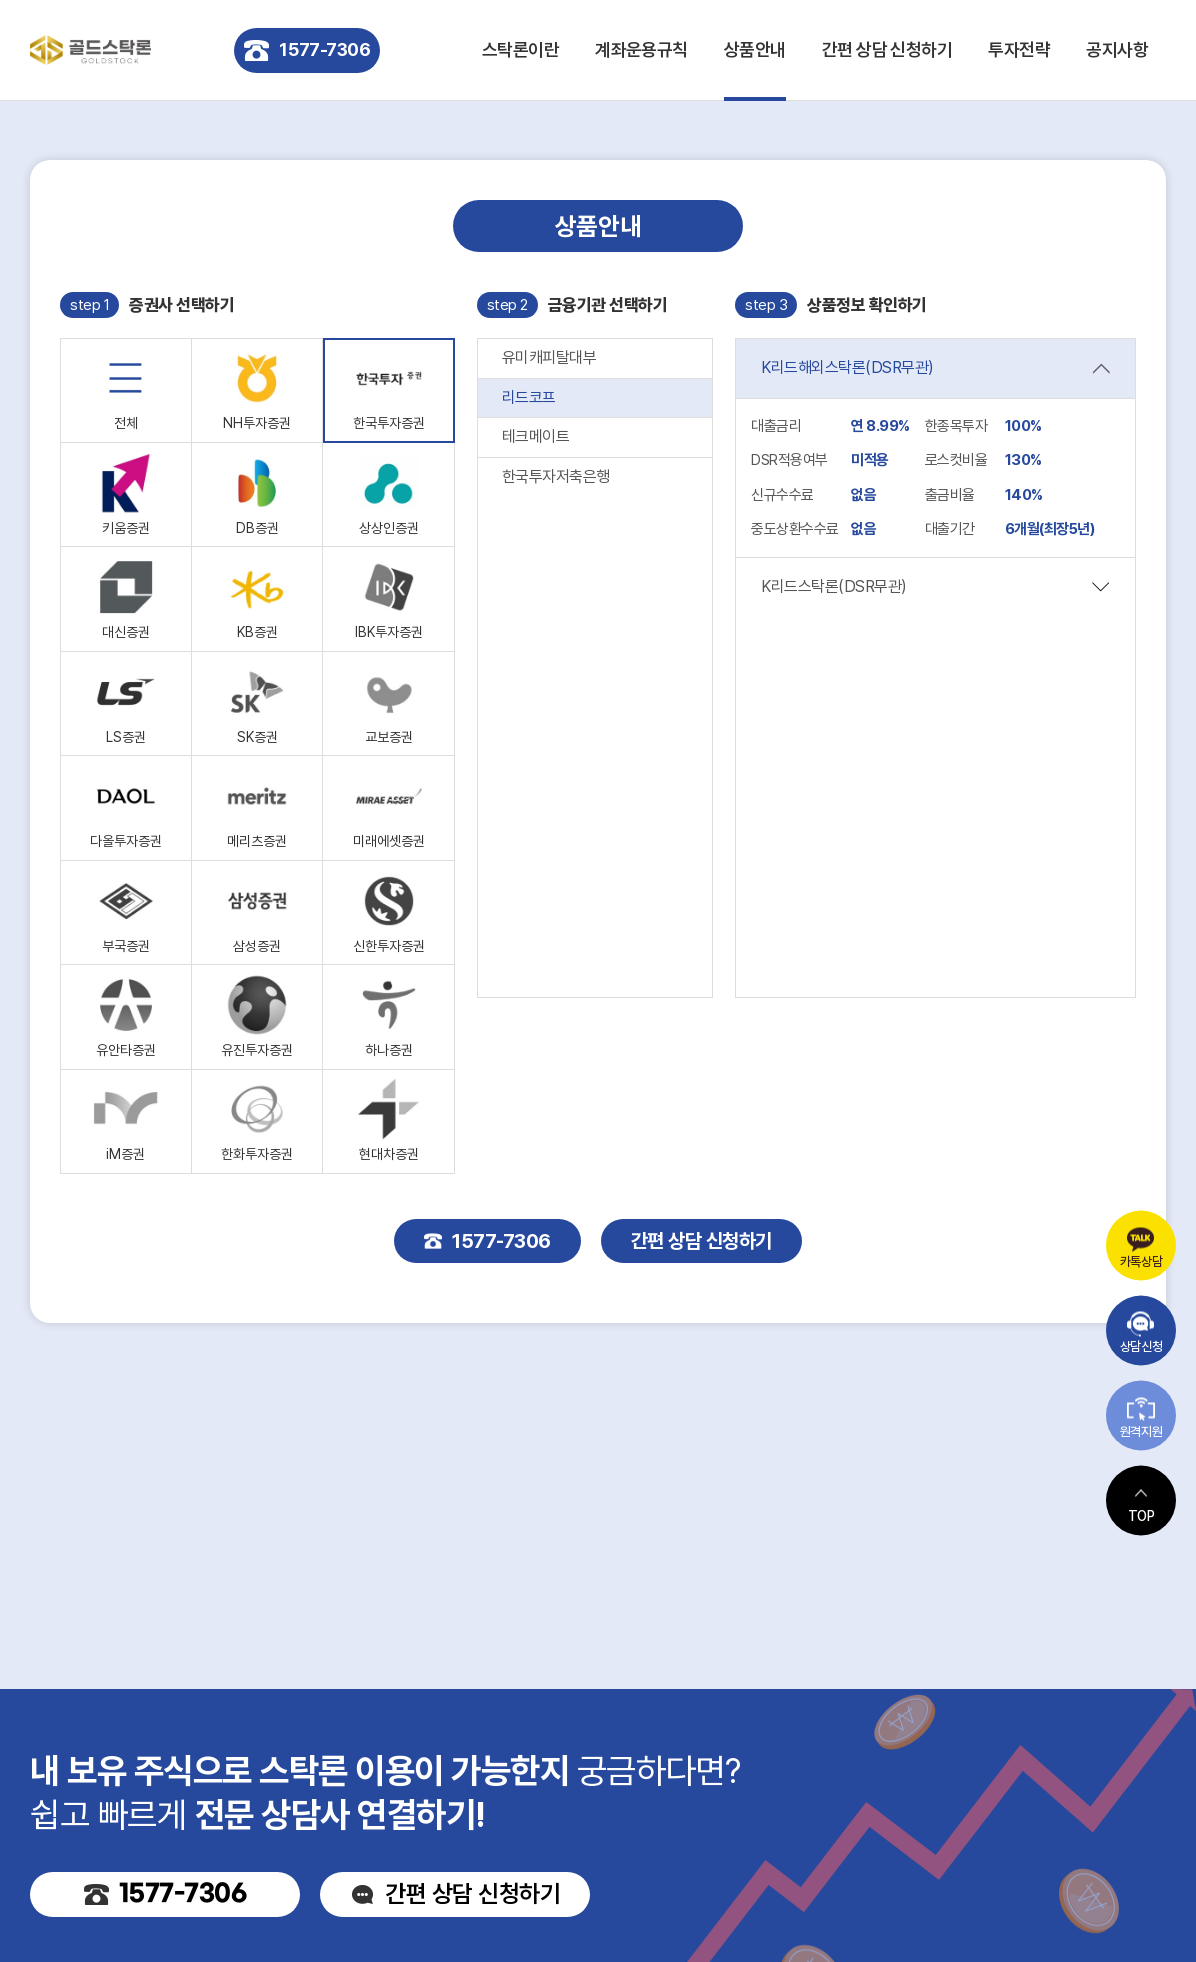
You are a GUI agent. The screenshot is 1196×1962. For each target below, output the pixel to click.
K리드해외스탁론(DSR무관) (847, 367)
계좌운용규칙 (641, 49)
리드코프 (529, 397)
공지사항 (1117, 49)
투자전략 (1019, 49)
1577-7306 (307, 50)
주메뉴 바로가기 (0, 0)
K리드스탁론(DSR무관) (834, 586)
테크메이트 (536, 436)
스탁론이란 (520, 49)
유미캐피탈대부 (549, 357)
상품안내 (755, 49)
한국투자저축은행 (556, 476)
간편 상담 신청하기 (887, 49)
